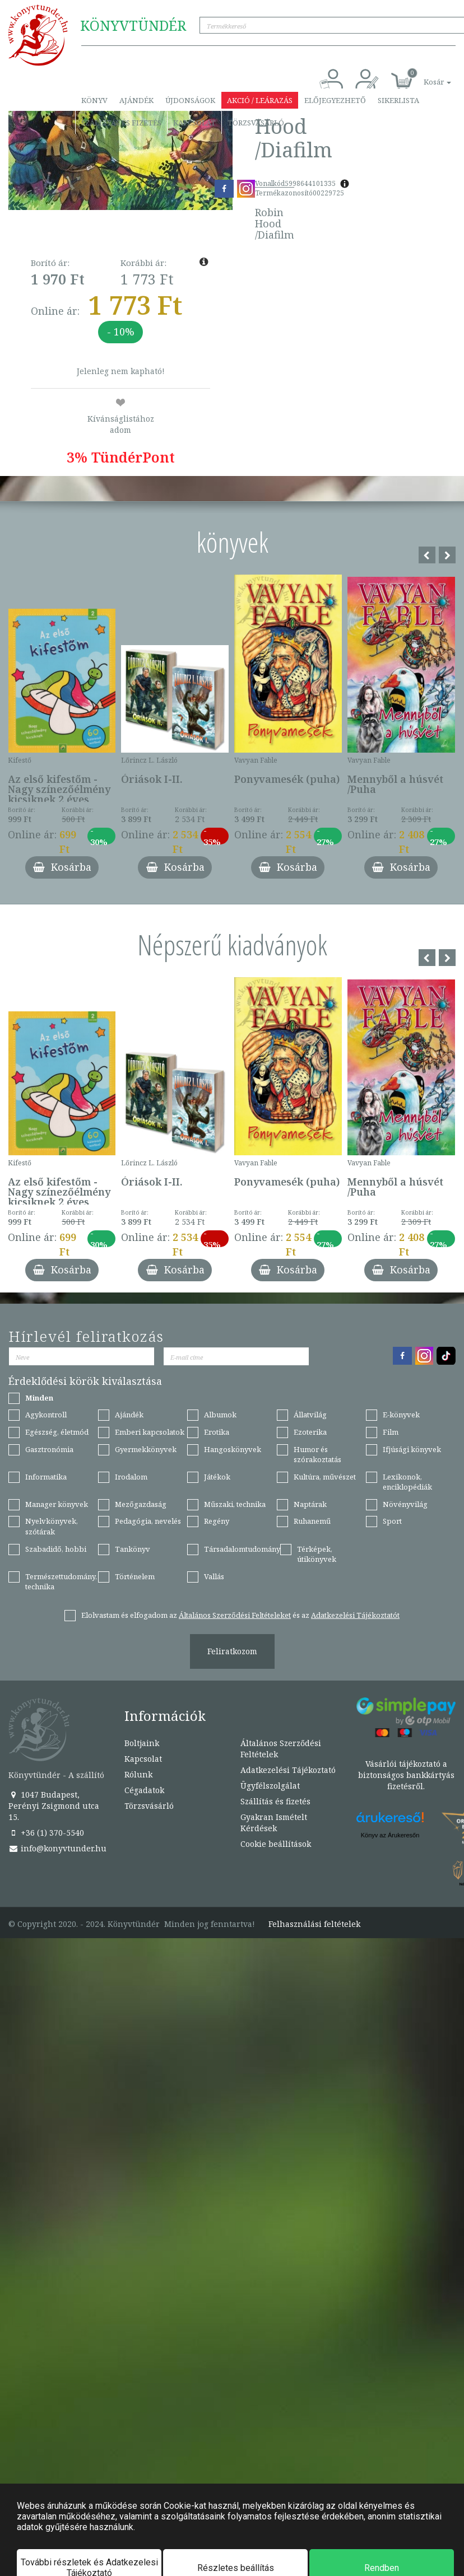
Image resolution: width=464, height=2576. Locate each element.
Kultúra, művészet (325, 1477)
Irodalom (131, 1477)
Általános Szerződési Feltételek (280, 1749)
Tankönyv (132, 1549)
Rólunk (138, 1774)
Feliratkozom (232, 1651)
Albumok (220, 1415)
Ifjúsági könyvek (412, 1449)
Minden (39, 1398)
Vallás (214, 1576)
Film (390, 1432)
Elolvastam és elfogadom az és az (240, 1615)
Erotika (216, 1432)
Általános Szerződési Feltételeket (235, 1615)
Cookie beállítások (275, 1843)
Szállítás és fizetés (121, 123)
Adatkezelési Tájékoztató (288, 1770)
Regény (216, 1521)
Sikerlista (398, 100)
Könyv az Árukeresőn (390, 1835)
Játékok (217, 1477)
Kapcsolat (194, 123)
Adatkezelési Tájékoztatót (355, 1615)
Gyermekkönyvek (146, 1449)
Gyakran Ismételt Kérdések (273, 1822)
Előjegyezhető (335, 100)
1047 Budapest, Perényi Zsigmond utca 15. (53, 1805)
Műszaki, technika (235, 1504)
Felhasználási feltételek (314, 1924)
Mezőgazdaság (140, 1504)
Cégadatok (144, 1790)
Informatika (46, 1477)
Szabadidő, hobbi (55, 1549)
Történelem (135, 1576)
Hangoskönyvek (232, 1449)
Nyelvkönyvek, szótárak (51, 1526)
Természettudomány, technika (61, 1581)
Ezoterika (310, 1432)
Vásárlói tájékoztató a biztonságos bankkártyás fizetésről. (406, 1774)
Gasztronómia (49, 1449)
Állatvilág (310, 1415)
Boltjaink (141, 1743)
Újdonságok (190, 100)
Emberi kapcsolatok (149, 1432)
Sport (392, 1521)
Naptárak (310, 1504)
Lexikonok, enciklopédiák (407, 1482)
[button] (425, 76)
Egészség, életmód (57, 1432)
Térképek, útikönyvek (316, 1554)
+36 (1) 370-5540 (46, 1832)
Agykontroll (46, 1415)
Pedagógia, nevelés (148, 1521)
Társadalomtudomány (242, 1549)
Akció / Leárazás (260, 100)
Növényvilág (405, 1504)
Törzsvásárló (256, 123)
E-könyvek (401, 1415)
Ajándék (136, 100)
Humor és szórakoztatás (317, 1454)
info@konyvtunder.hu (57, 1848)
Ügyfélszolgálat (270, 1785)
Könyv (94, 100)
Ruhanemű (312, 1521)
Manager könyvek (56, 1504)
